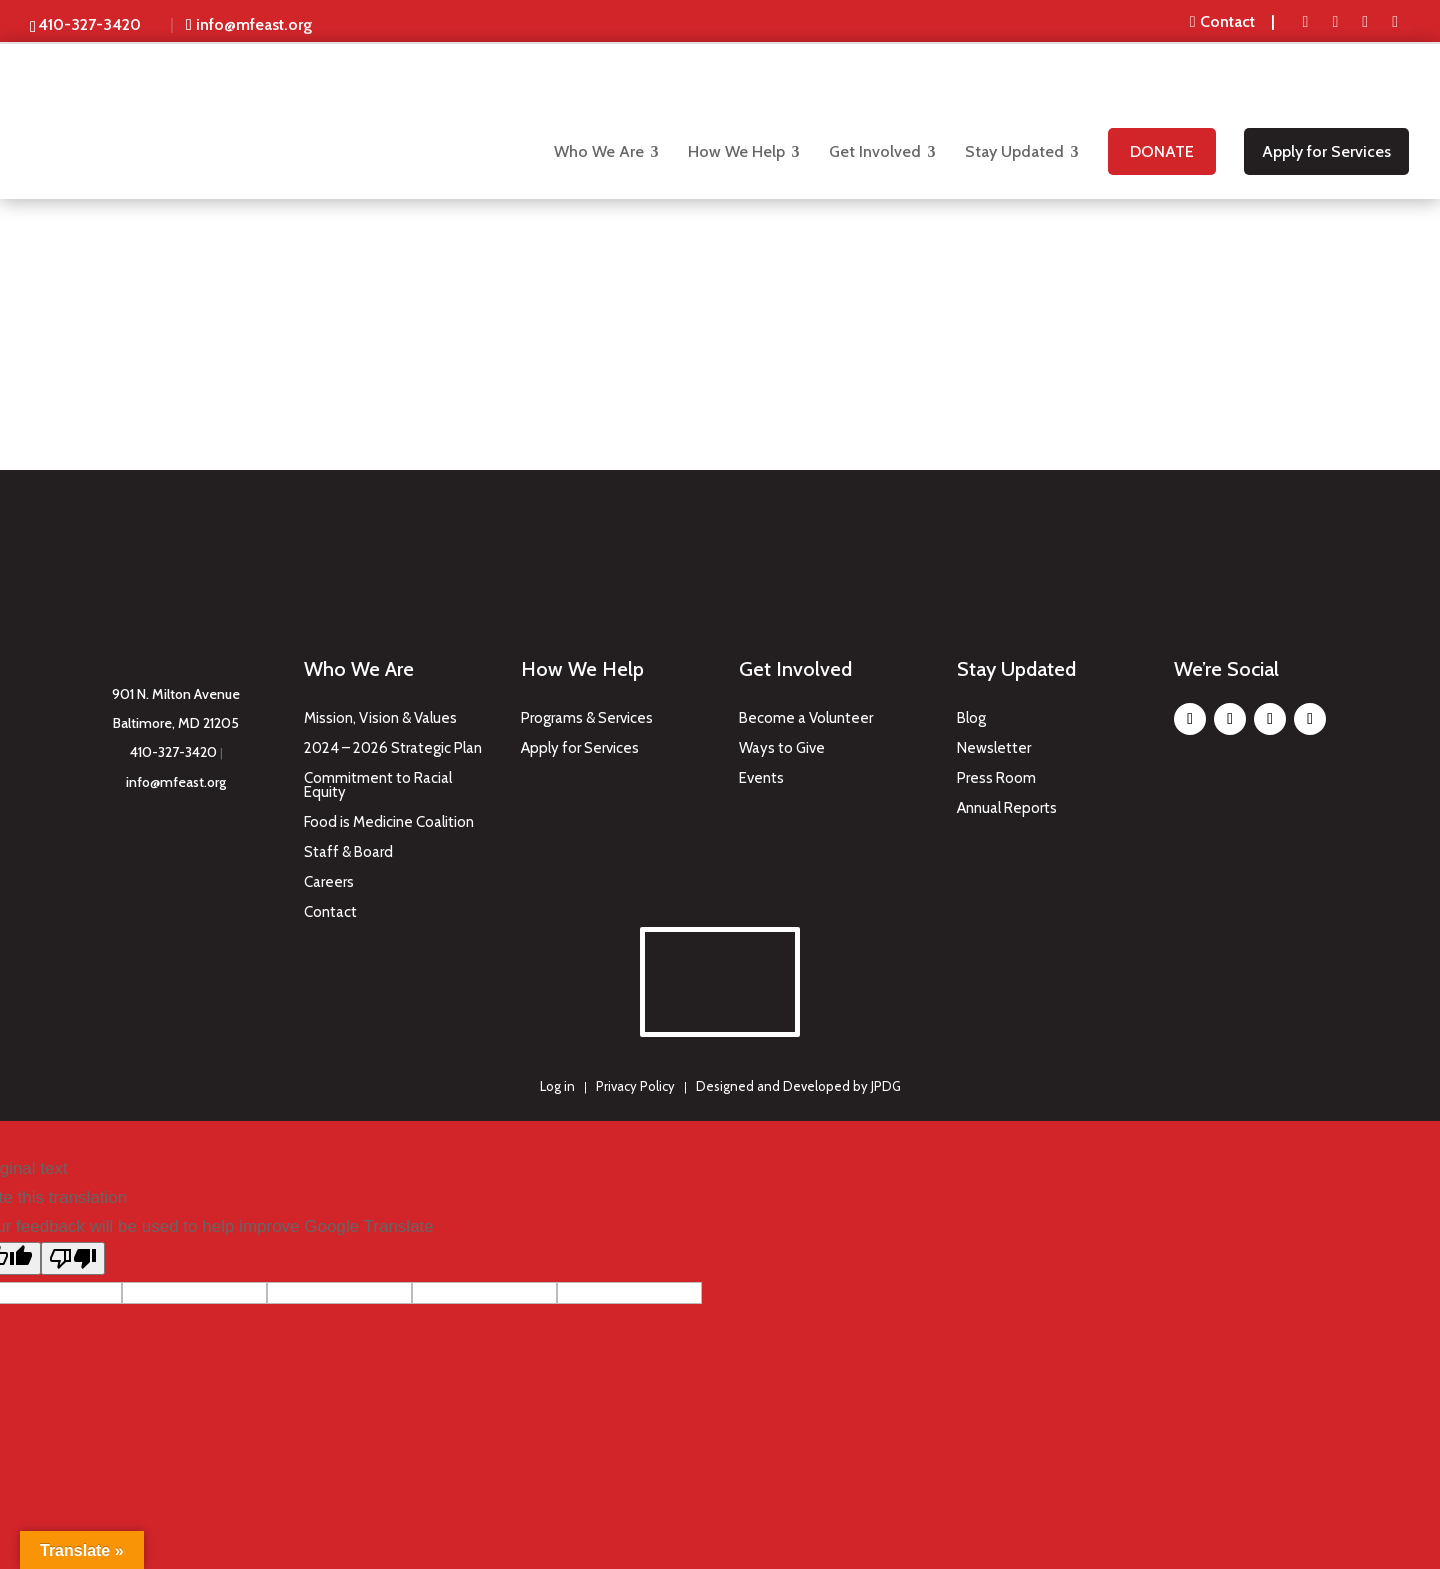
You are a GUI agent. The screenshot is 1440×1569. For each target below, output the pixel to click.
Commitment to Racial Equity (378, 783)
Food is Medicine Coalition (389, 820)
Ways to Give (782, 746)
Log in (557, 1083)
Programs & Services (587, 716)
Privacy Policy (635, 1083)
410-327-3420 (173, 749)
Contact (330, 910)
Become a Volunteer (806, 716)
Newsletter (994, 746)
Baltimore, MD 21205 (176, 720)
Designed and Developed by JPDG (798, 1083)
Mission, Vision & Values (380, 716)
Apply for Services (580, 746)
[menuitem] (1234, 22)
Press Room (996, 776)
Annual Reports (1007, 806)
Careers (329, 880)
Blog (971, 716)
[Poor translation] (73, 1254)
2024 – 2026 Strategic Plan (393, 746)
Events (761, 776)
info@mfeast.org (176, 779)
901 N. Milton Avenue (176, 691)
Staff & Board (348, 850)
